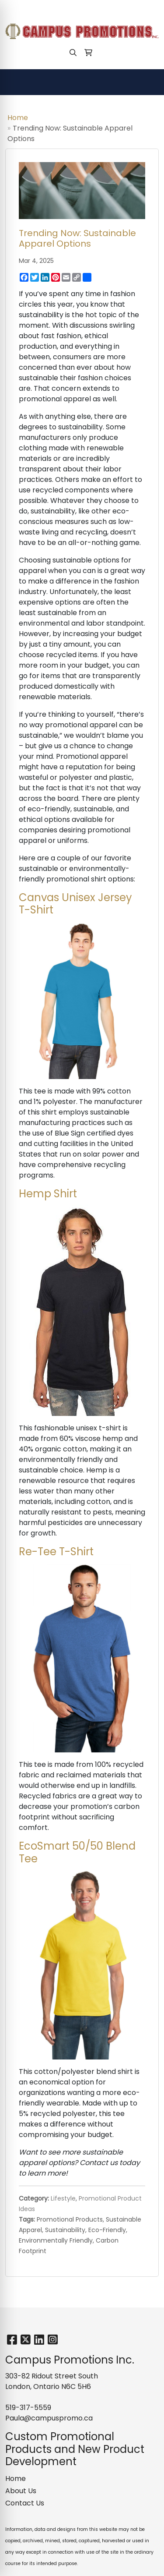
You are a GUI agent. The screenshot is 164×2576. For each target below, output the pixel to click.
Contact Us (24, 2503)
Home (17, 118)
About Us (20, 2491)
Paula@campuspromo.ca (106, 9)
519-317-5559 (33, 9)
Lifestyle (63, 2198)
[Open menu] (146, 82)
